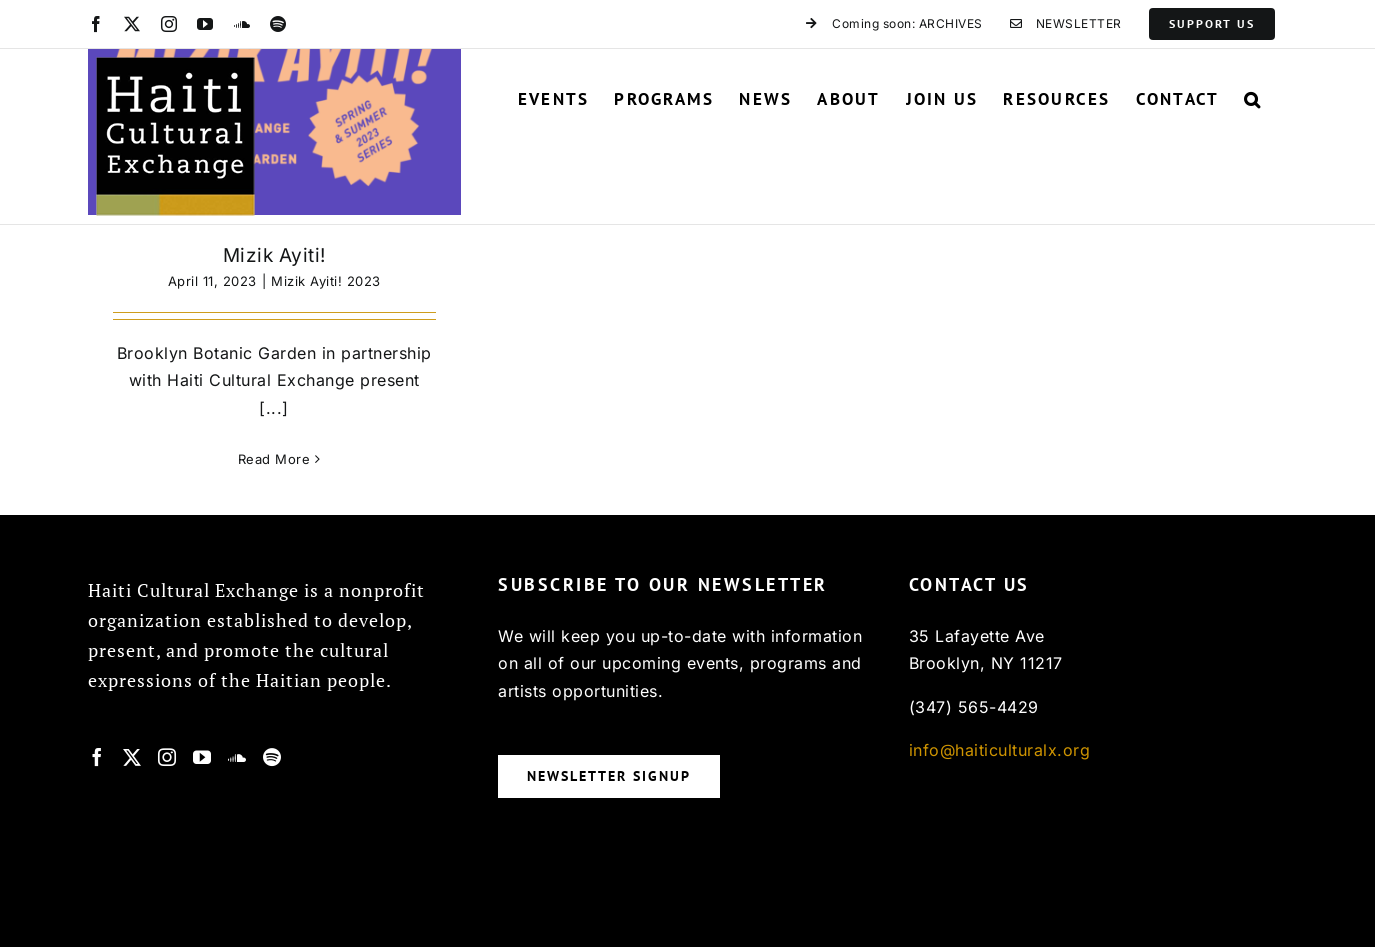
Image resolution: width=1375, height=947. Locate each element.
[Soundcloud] (237, 757)
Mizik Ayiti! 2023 (326, 281)
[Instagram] (167, 757)
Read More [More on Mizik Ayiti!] (274, 459)
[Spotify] (272, 757)
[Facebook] (97, 757)
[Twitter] (132, 757)
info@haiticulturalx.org (1000, 750)
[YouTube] (202, 757)
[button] (1253, 99)
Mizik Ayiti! (274, 255)
